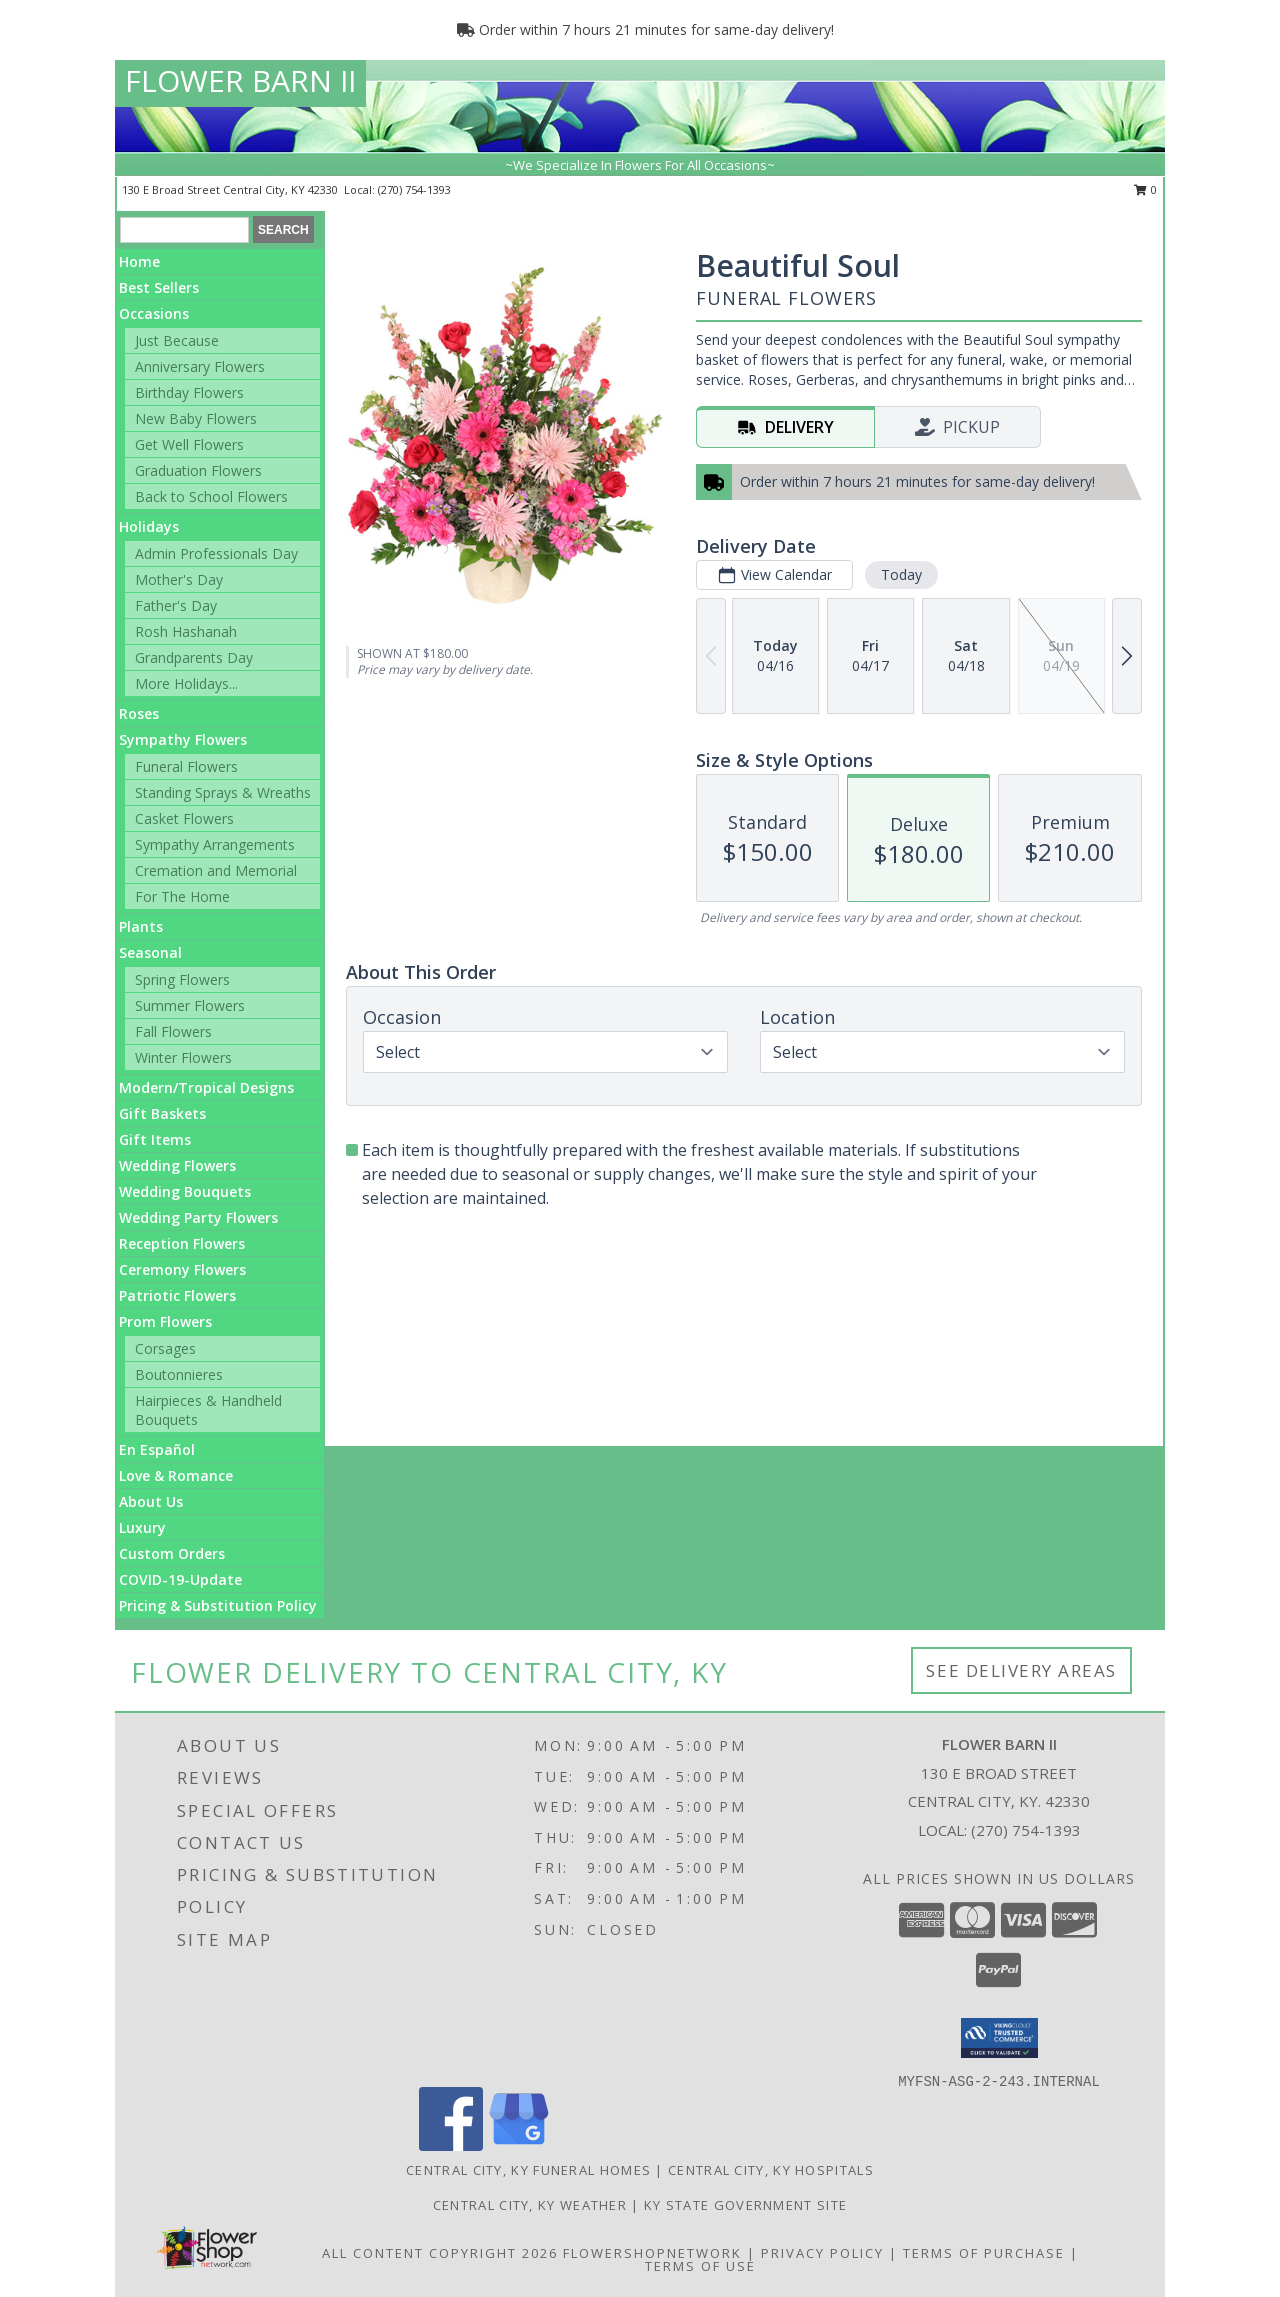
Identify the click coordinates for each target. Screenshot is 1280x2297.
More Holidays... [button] (186, 683)
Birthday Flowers (189, 392)
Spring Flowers (182, 979)
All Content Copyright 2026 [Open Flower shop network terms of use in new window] (440, 2253)
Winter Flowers (183, 1057)
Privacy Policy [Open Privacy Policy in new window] (822, 2253)
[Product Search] (184, 230)
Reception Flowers (182, 1243)
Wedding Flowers (177, 1165)
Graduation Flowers (198, 470)
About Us (151, 1501)
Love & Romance (176, 1475)
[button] (999, 2038)
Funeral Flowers (186, 766)
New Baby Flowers (196, 418)
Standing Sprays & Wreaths (223, 792)
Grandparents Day (194, 657)
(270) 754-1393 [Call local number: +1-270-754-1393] (414, 189)
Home (139, 261)
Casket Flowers (184, 818)
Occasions (154, 313)
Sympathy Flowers (183, 739)
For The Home (182, 896)
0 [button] (1145, 189)
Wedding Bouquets (185, 1191)
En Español (157, 1449)
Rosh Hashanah (186, 631)
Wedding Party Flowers (198, 1217)
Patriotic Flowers (177, 1295)
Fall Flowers (173, 1031)
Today (901, 574)
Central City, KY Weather (530, 2205)
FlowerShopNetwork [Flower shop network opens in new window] (652, 2253)
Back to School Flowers (211, 496)
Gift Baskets (162, 1113)
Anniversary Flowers (200, 366)
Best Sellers (159, 287)
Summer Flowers (190, 1005)
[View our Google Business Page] (519, 2145)
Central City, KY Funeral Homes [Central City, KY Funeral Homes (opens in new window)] (528, 2170)
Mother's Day (179, 579)
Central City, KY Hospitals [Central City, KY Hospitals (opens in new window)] (771, 2170)
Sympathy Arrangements (215, 844)
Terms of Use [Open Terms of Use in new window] (700, 2266)
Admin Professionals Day (216, 553)
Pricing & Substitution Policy (218, 1605)
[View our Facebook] (451, 2145)
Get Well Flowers (189, 444)
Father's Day (176, 605)
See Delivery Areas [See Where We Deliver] (1021, 1670)
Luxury (142, 1527)
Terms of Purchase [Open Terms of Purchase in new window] (984, 2253)
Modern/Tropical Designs (206, 1087)
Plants (141, 926)
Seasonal (150, 952)
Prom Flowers (165, 1321)
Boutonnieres (179, 1374)
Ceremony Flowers (182, 1269)
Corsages (165, 1348)
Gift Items (155, 1139)
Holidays (149, 526)
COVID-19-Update (180, 1579)
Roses (139, 713)
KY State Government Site (745, 2205)
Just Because (177, 340)
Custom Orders (172, 1553)
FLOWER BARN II (240, 80)
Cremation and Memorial (216, 870)
